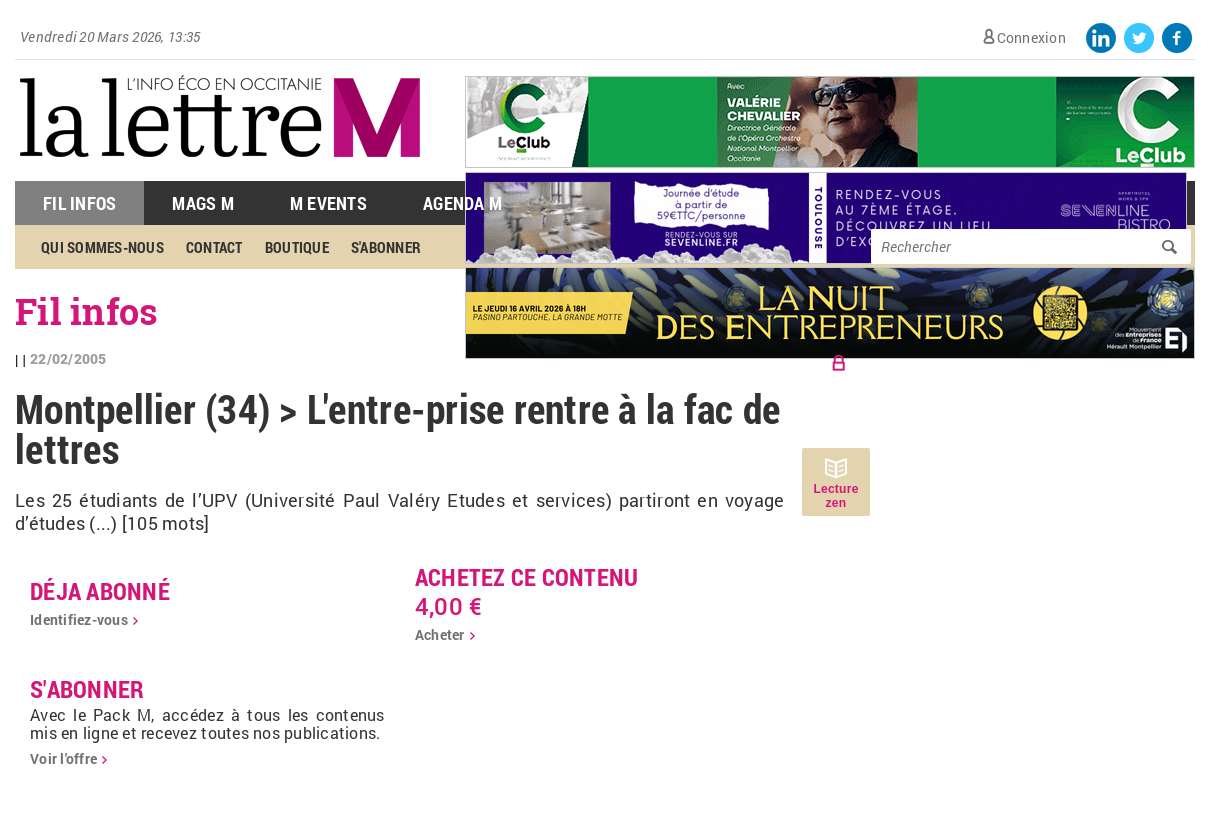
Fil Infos (79, 203)
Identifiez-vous (79, 619)
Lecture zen (835, 496)
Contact (214, 247)
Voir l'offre (63, 758)
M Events (328, 203)
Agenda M (462, 203)
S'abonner (386, 247)
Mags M (203, 203)
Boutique (297, 247)
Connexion (1031, 37)
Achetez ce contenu (527, 577)
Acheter (440, 634)
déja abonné (100, 591)
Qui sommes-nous (102, 247)
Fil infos (86, 311)
